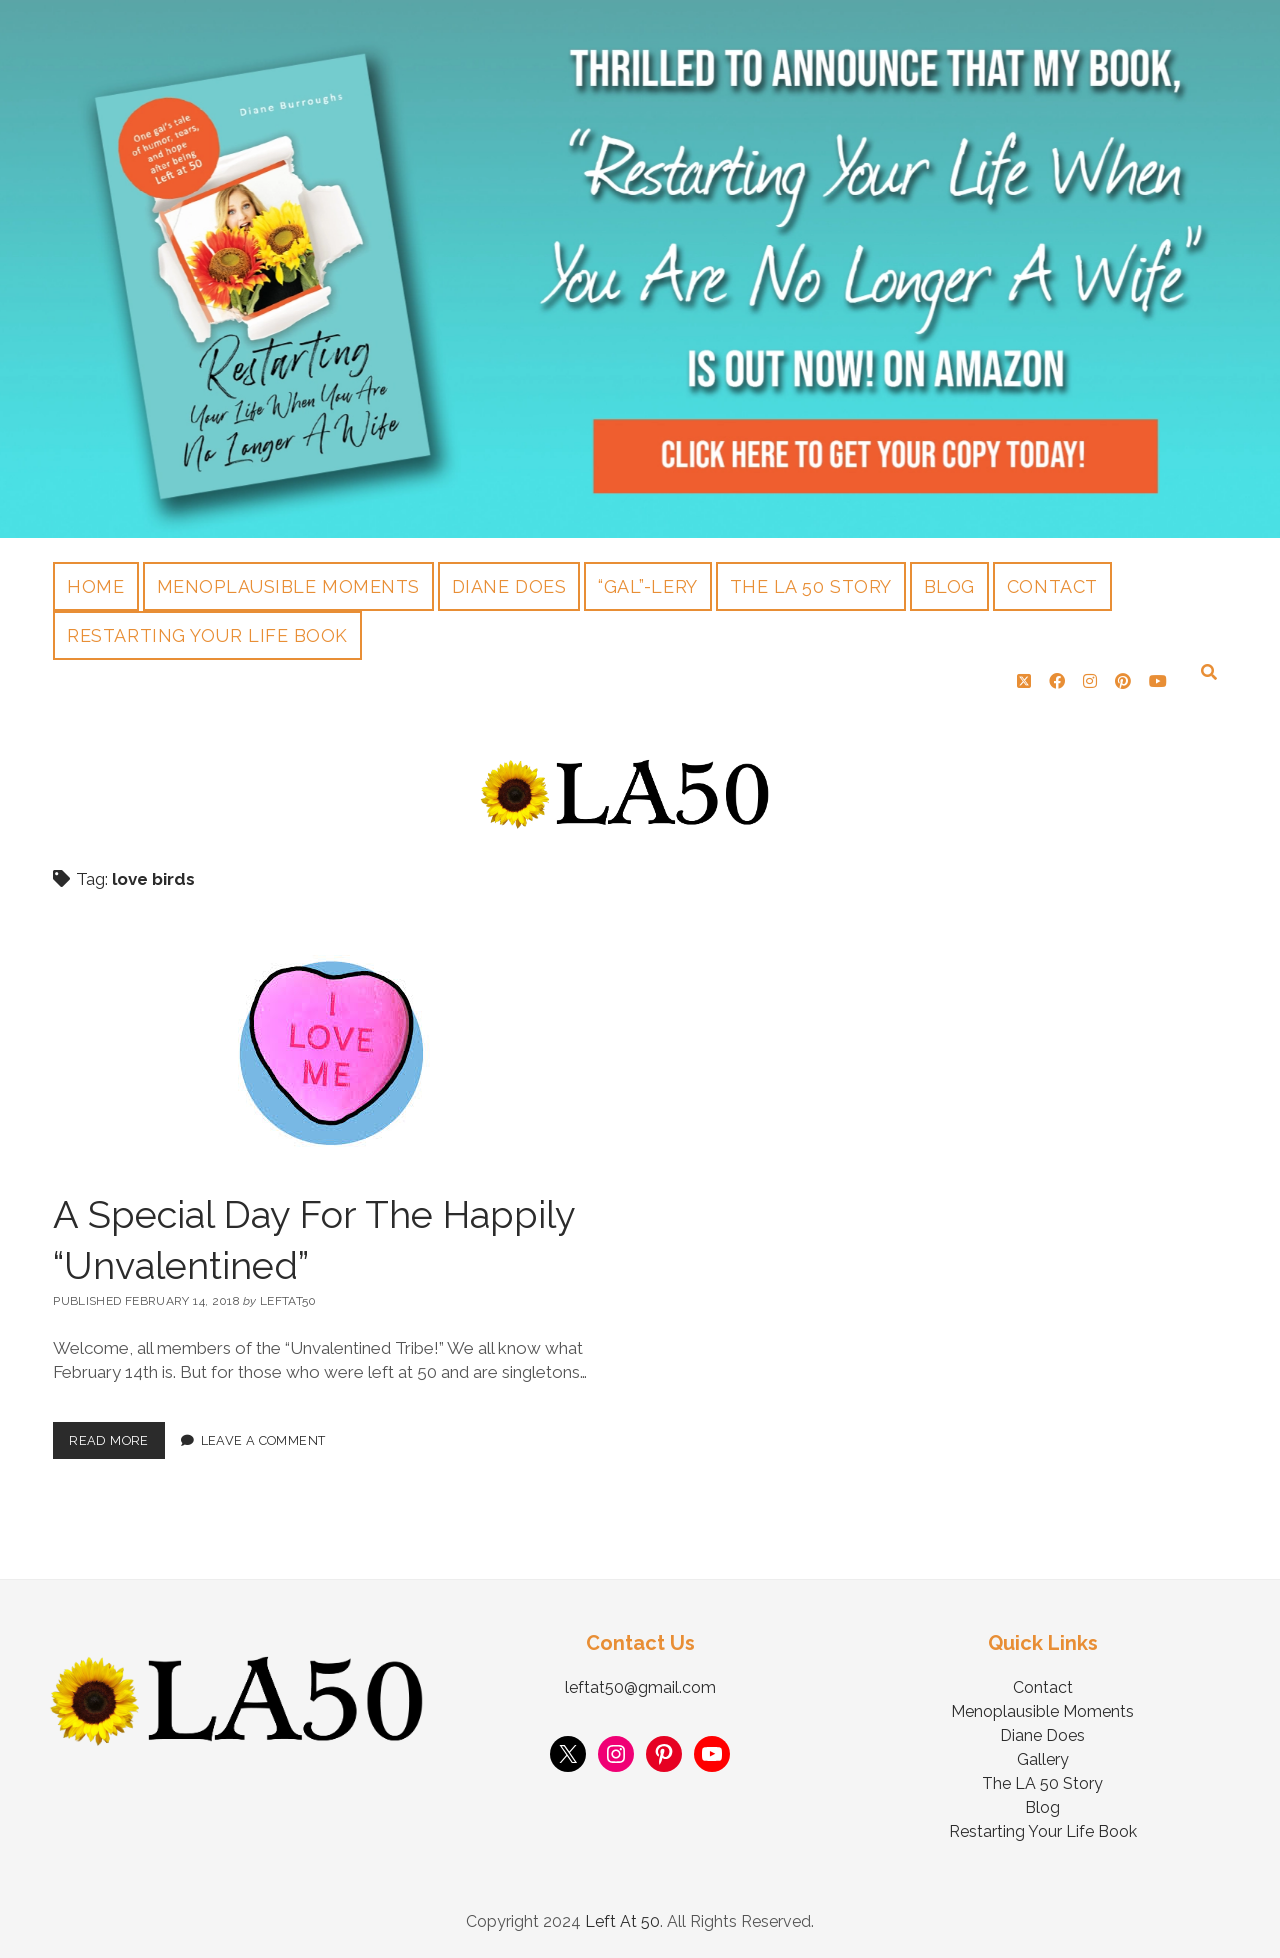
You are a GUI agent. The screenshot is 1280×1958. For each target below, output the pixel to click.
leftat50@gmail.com (640, 1687)
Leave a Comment (263, 1440)
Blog (949, 586)
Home (95, 586)
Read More (116, 1435)
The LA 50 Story (811, 586)
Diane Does (509, 586)
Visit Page (640, 269)
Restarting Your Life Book (207, 635)
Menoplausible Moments (288, 586)
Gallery (1043, 1759)
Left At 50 (622, 1921)
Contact (1052, 586)
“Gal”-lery (647, 586)
